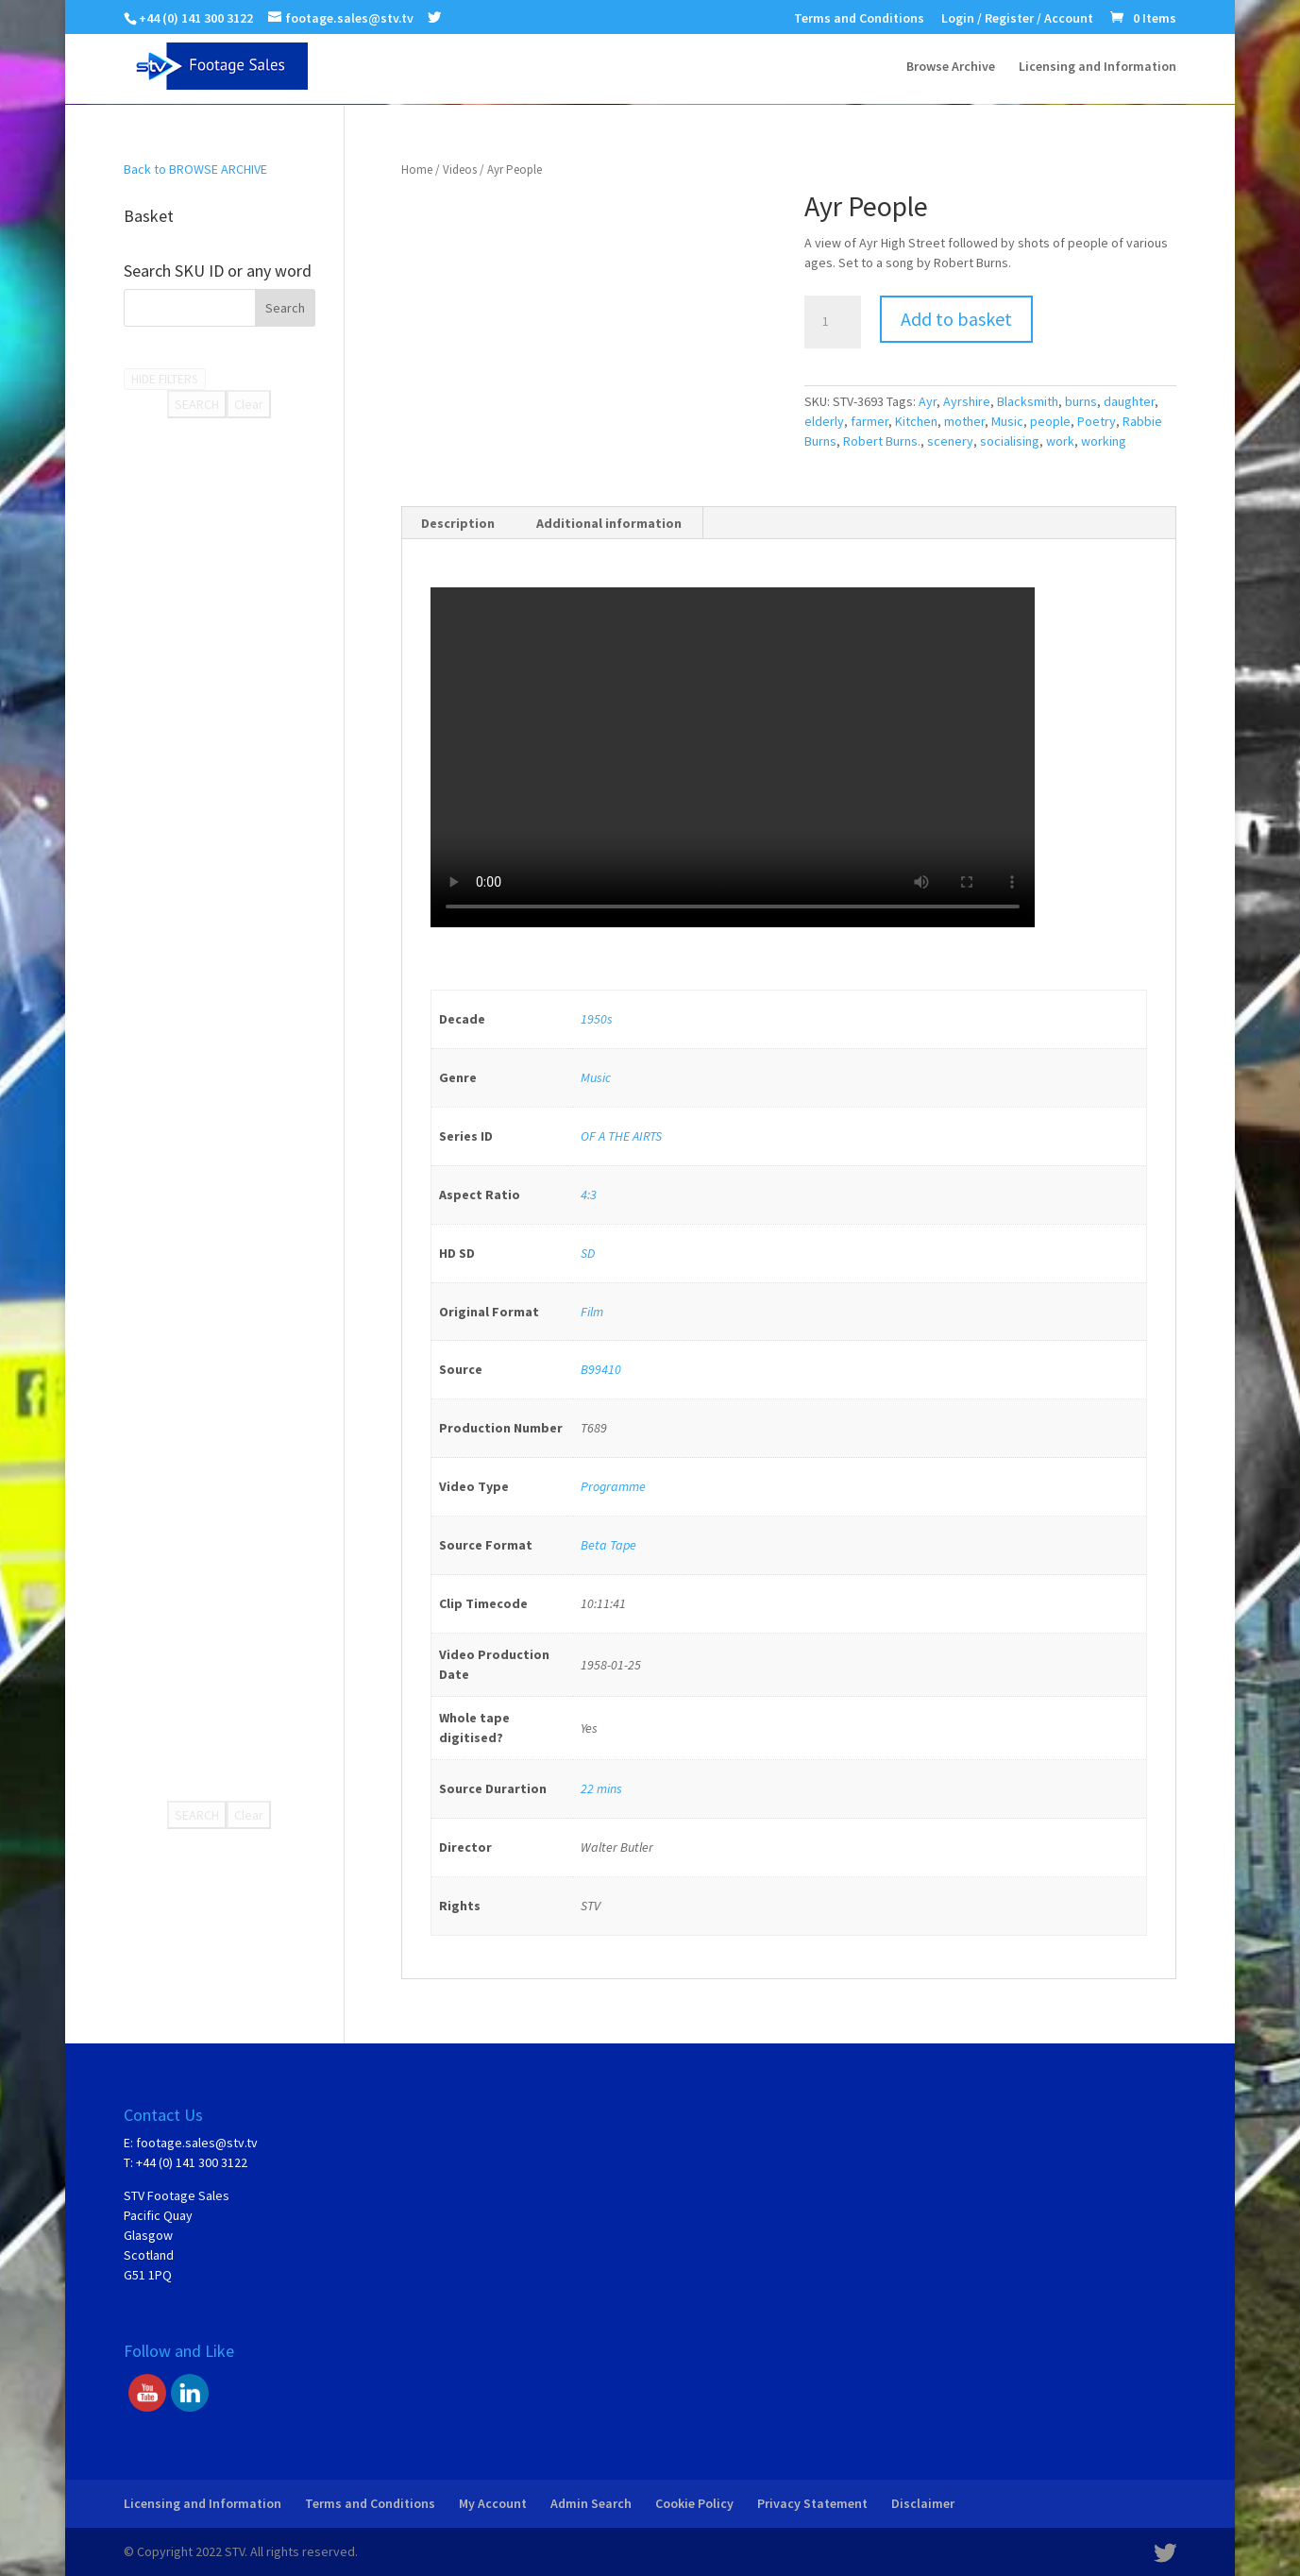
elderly (824, 421)
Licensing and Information (1097, 67)
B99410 (601, 1369)
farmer (869, 421)
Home (416, 169)
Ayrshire (966, 401)
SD (588, 1253)
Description (458, 523)
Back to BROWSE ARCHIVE (195, 169)
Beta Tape (608, 1544)
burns (1081, 401)
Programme (613, 1486)
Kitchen (916, 421)
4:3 (589, 1194)
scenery (950, 440)
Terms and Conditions (859, 18)
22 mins (601, 1788)
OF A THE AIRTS (621, 1135)
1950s (597, 1018)
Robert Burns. (881, 440)
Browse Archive (950, 67)
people (1050, 421)
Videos (460, 169)
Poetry (1096, 421)
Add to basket (956, 318)
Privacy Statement (812, 2503)
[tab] (458, 523)
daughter (1129, 401)
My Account (493, 2503)
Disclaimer (922, 2503)
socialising (1009, 440)
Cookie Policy (694, 2503)
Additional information (609, 523)
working (1103, 440)
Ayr (928, 401)
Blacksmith (1027, 401)
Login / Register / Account (1017, 18)
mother (964, 421)
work (1060, 440)
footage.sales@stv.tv (197, 2142)
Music (1007, 421)
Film (592, 1311)
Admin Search (591, 2503)
